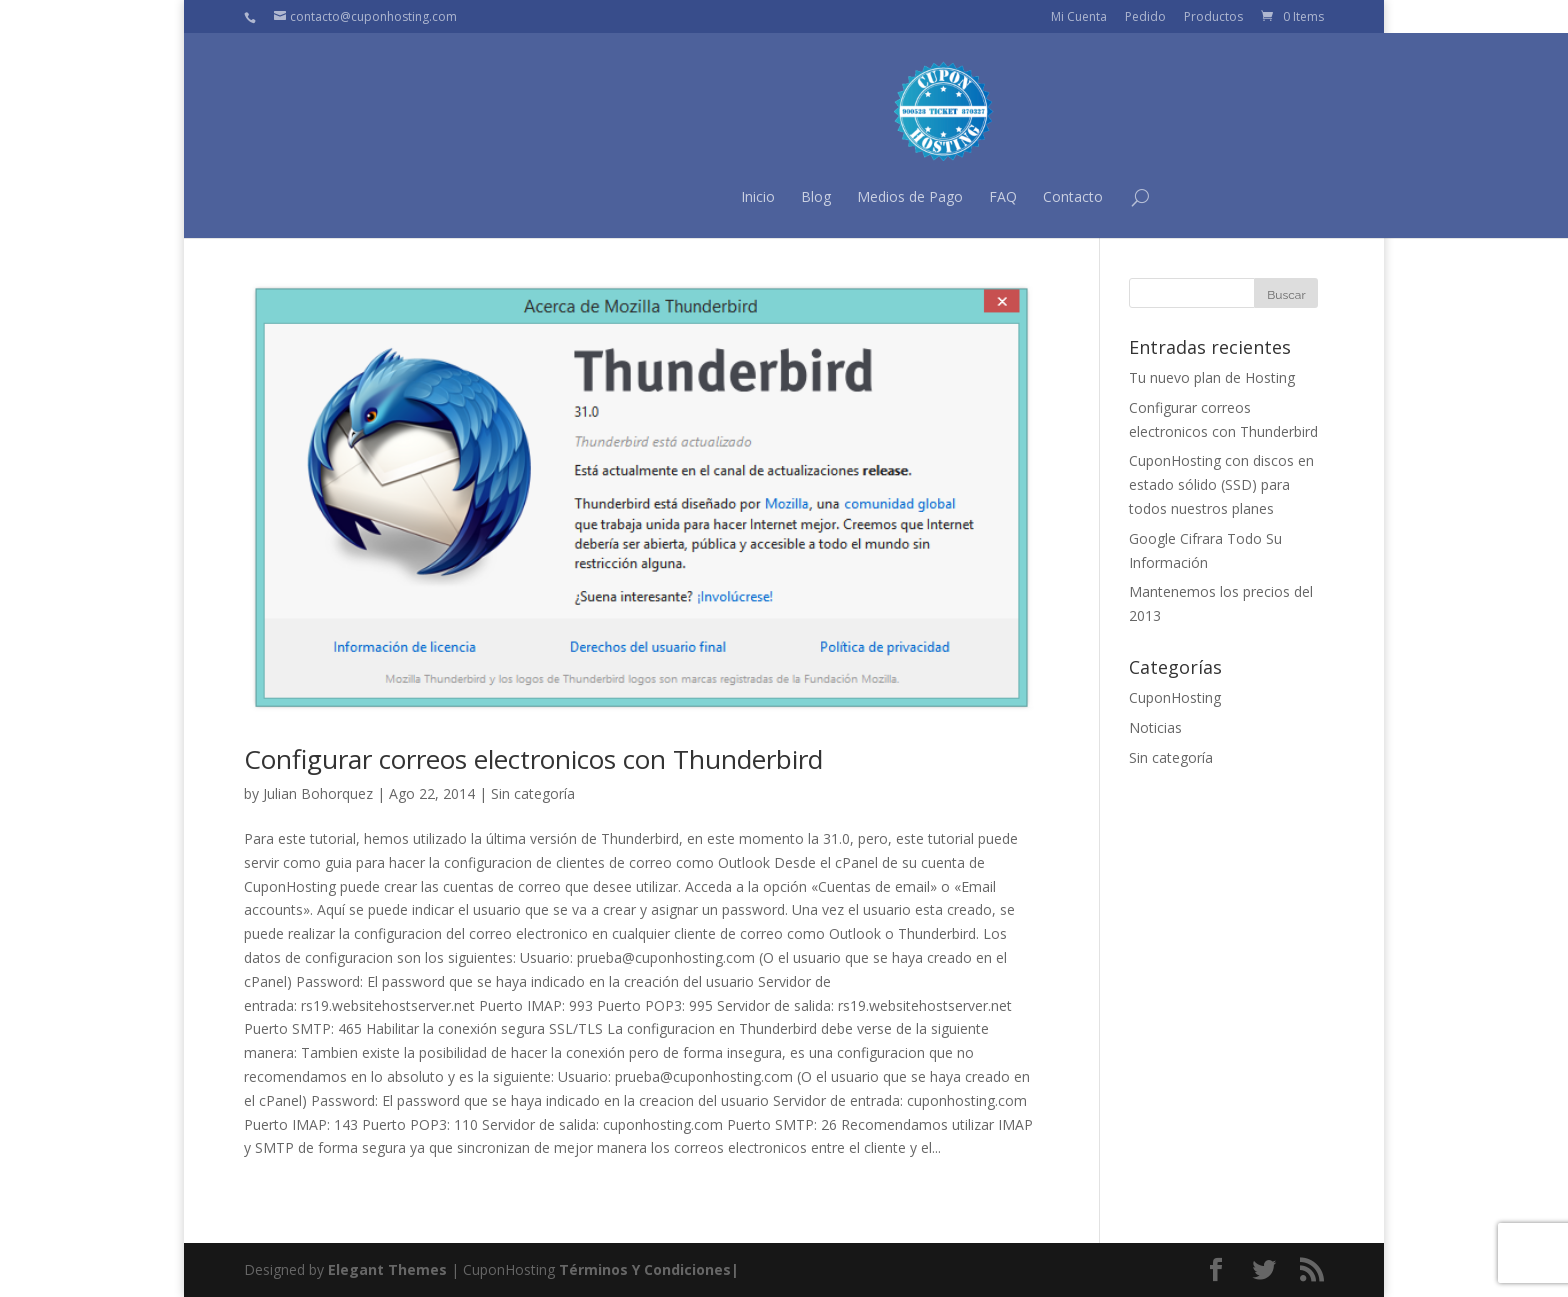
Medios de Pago (750, 196)
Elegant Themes (387, 1269)
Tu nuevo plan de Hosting (1212, 377)
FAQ (843, 196)
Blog (656, 196)
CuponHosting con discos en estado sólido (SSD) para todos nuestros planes (1221, 484)
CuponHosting (1175, 697)
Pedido (1145, 16)
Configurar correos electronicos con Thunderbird (533, 759)
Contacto (913, 196)
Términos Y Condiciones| (649, 1269)
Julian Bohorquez (318, 793)
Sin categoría (533, 793)
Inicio (598, 196)
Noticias (1155, 727)
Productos (1213, 16)
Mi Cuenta (1079, 16)
